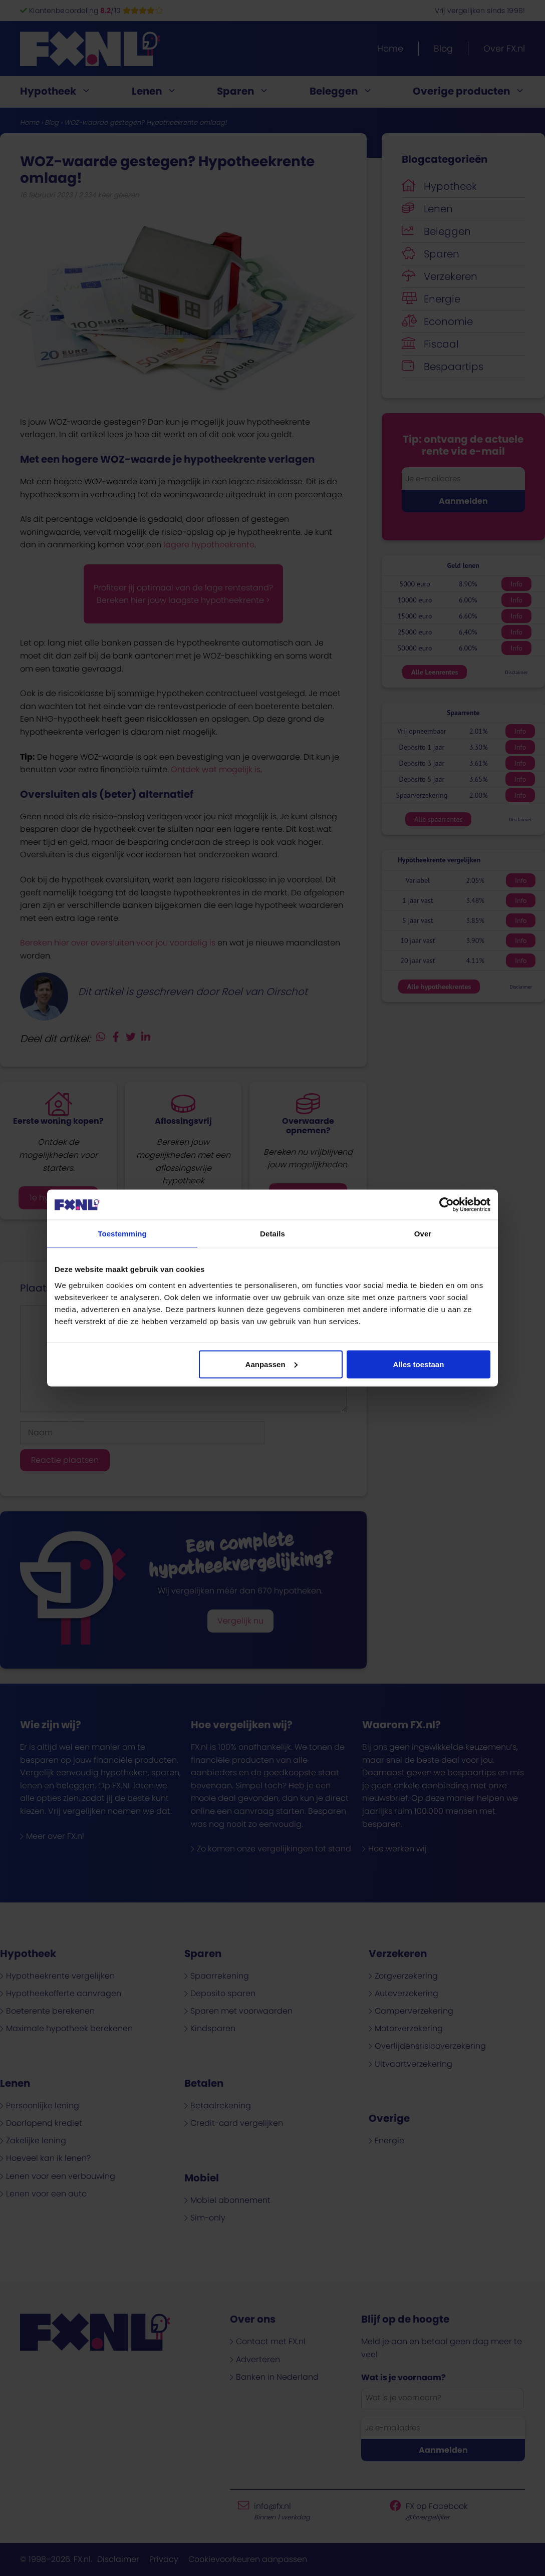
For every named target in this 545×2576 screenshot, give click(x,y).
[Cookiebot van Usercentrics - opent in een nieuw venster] (446, 1204)
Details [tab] (272, 1233)
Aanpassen (271, 1364)
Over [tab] (423, 1233)
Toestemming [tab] (122, 1233)
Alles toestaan (418, 1364)
